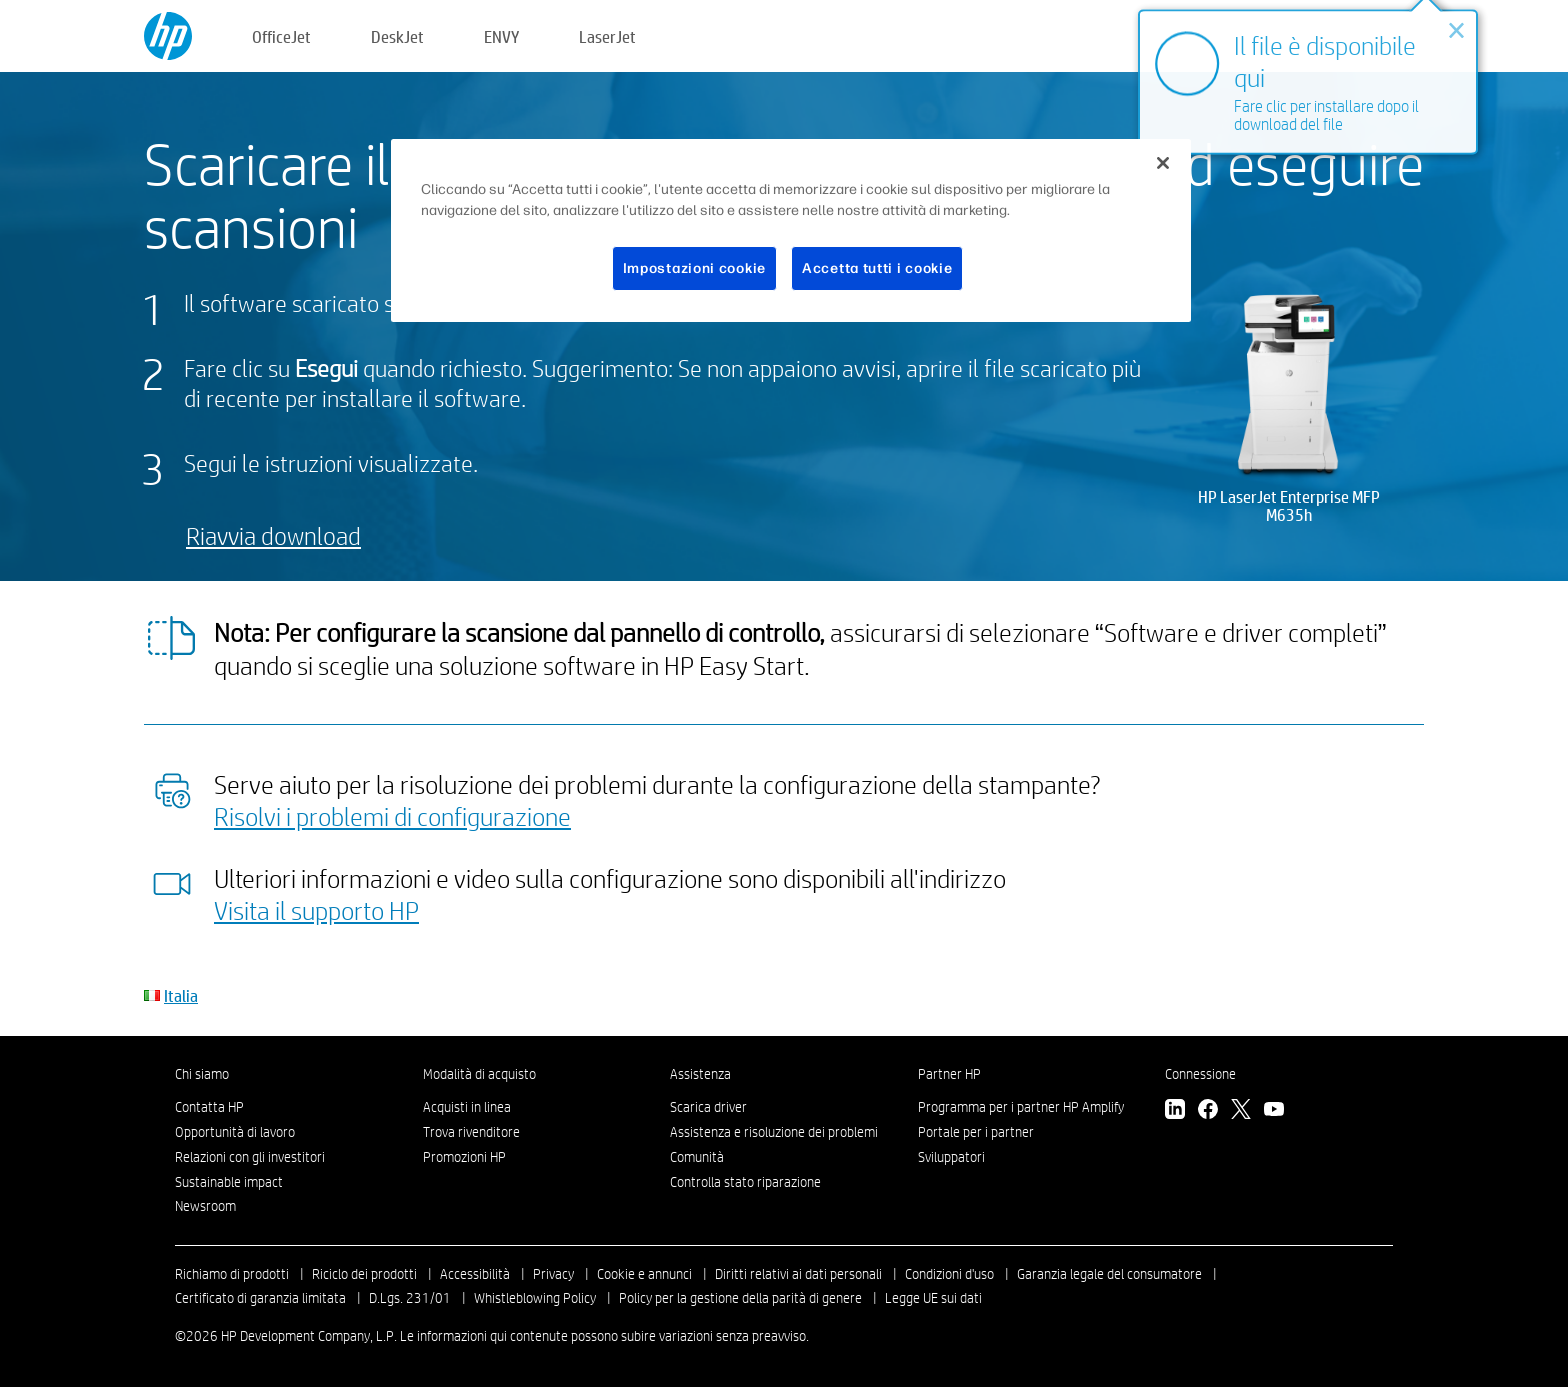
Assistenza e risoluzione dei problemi (774, 1132)
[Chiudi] (1163, 163)
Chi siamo (202, 1074)
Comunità (697, 1157)
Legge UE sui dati (933, 1298)
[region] (791, 231)
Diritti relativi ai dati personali (798, 1274)
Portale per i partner (976, 1132)
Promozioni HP (464, 1157)
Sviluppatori (951, 1157)
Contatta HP (209, 1107)
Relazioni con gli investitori (250, 1157)
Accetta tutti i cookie (877, 268)
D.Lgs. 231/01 (410, 1298)
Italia (181, 995)
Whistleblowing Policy (535, 1298)
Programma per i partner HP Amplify (1021, 1107)
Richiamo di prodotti (232, 1274)
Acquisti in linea (467, 1107)
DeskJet (397, 36)
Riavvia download (273, 535)
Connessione (1200, 1074)
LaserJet (607, 36)
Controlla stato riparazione (745, 1182)
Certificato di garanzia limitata (260, 1298)
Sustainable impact (229, 1182)
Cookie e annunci (644, 1274)
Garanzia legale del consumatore (1109, 1274)
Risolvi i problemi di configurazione (392, 816)
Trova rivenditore (471, 1132)
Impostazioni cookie (694, 268)
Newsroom (205, 1206)
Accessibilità (475, 1274)
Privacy (553, 1274)
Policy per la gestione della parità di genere (740, 1298)
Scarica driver (708, 1107)
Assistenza (700, 1074)
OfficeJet (281, 36)
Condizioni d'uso (949, 1274)
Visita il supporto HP (316, 910)
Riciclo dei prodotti (364, 1274)
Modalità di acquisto (479, 1074)
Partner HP (949, 1074)
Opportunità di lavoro (235, 1132)
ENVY (501, 36)
